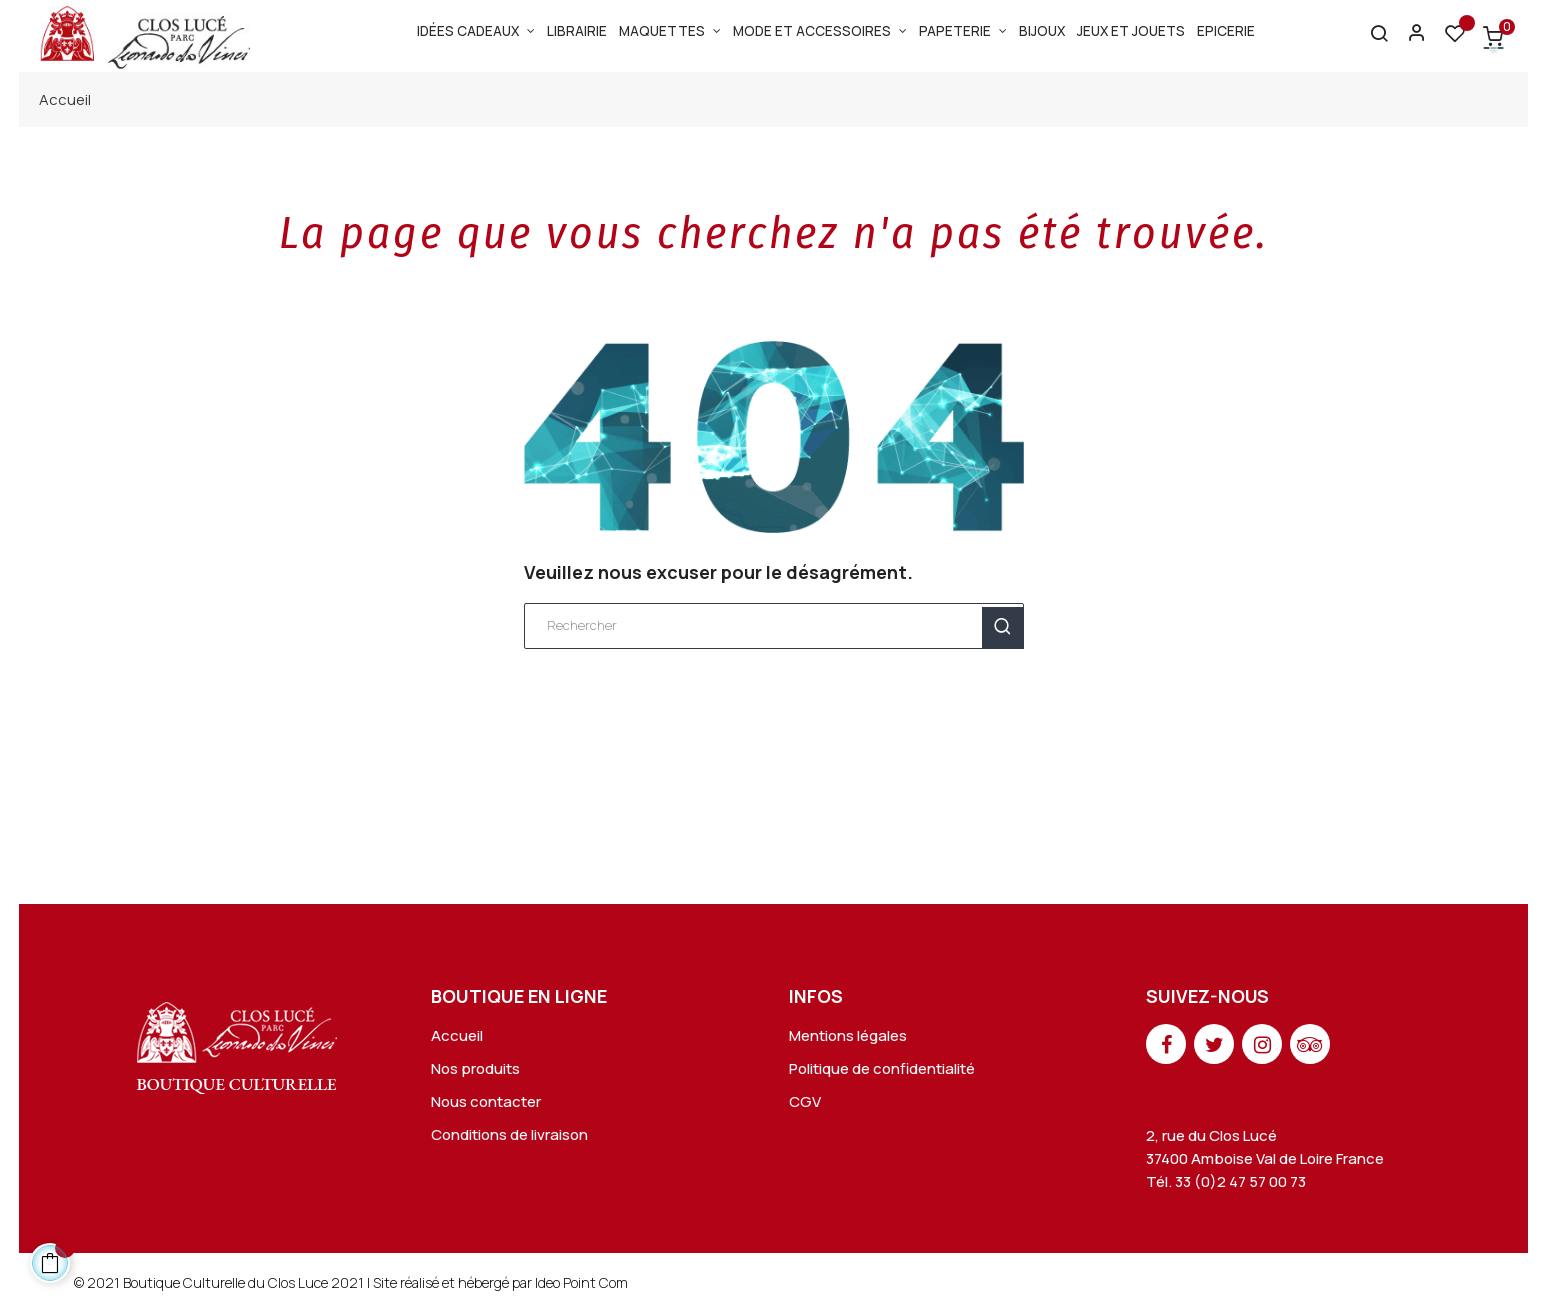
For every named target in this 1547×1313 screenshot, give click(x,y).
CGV (805, 1101)
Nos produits (475, 1068)
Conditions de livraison (509, 1134)
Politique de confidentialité (882, 1068)
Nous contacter (486, 1101)
